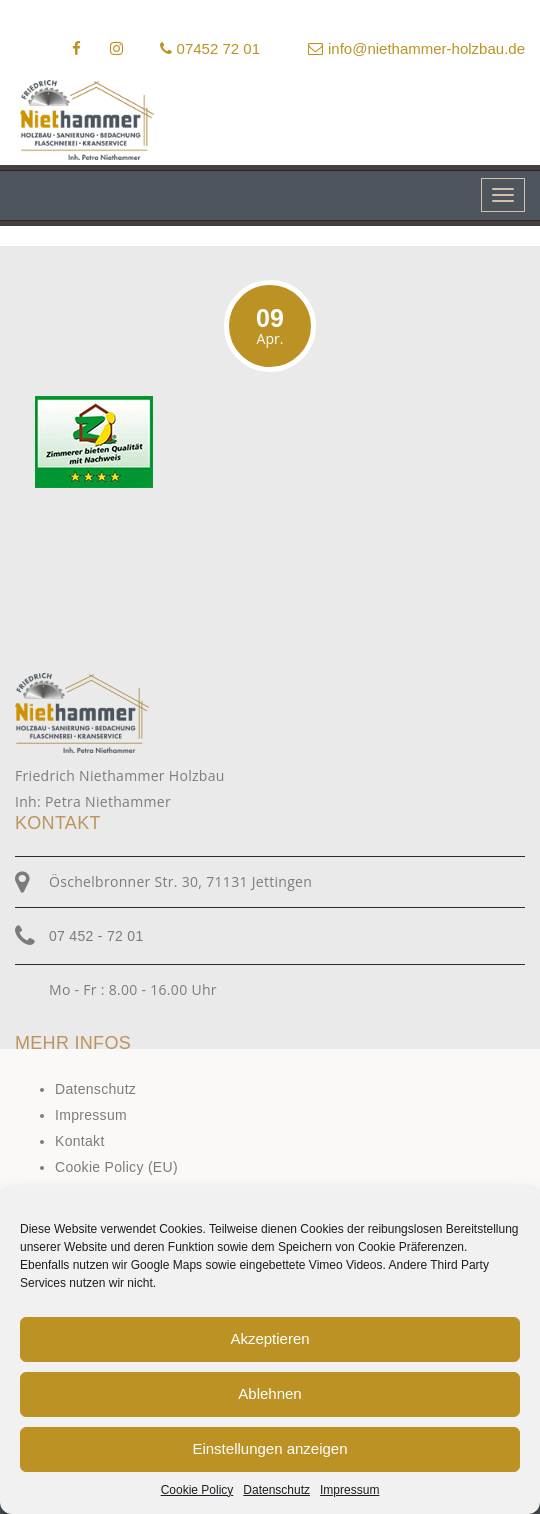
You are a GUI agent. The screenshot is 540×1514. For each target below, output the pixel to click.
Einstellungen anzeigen (269, 1448)
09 (270, 326)
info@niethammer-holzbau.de (416, 48)
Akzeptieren (269, 1338)
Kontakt (80, 1141)
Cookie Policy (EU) (116, 1167)
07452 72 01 (210, 48)
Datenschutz (276, 1490)
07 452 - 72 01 (96, 936)
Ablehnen (269, 1393)
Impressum (349, 1490)
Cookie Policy (197, 1490)
